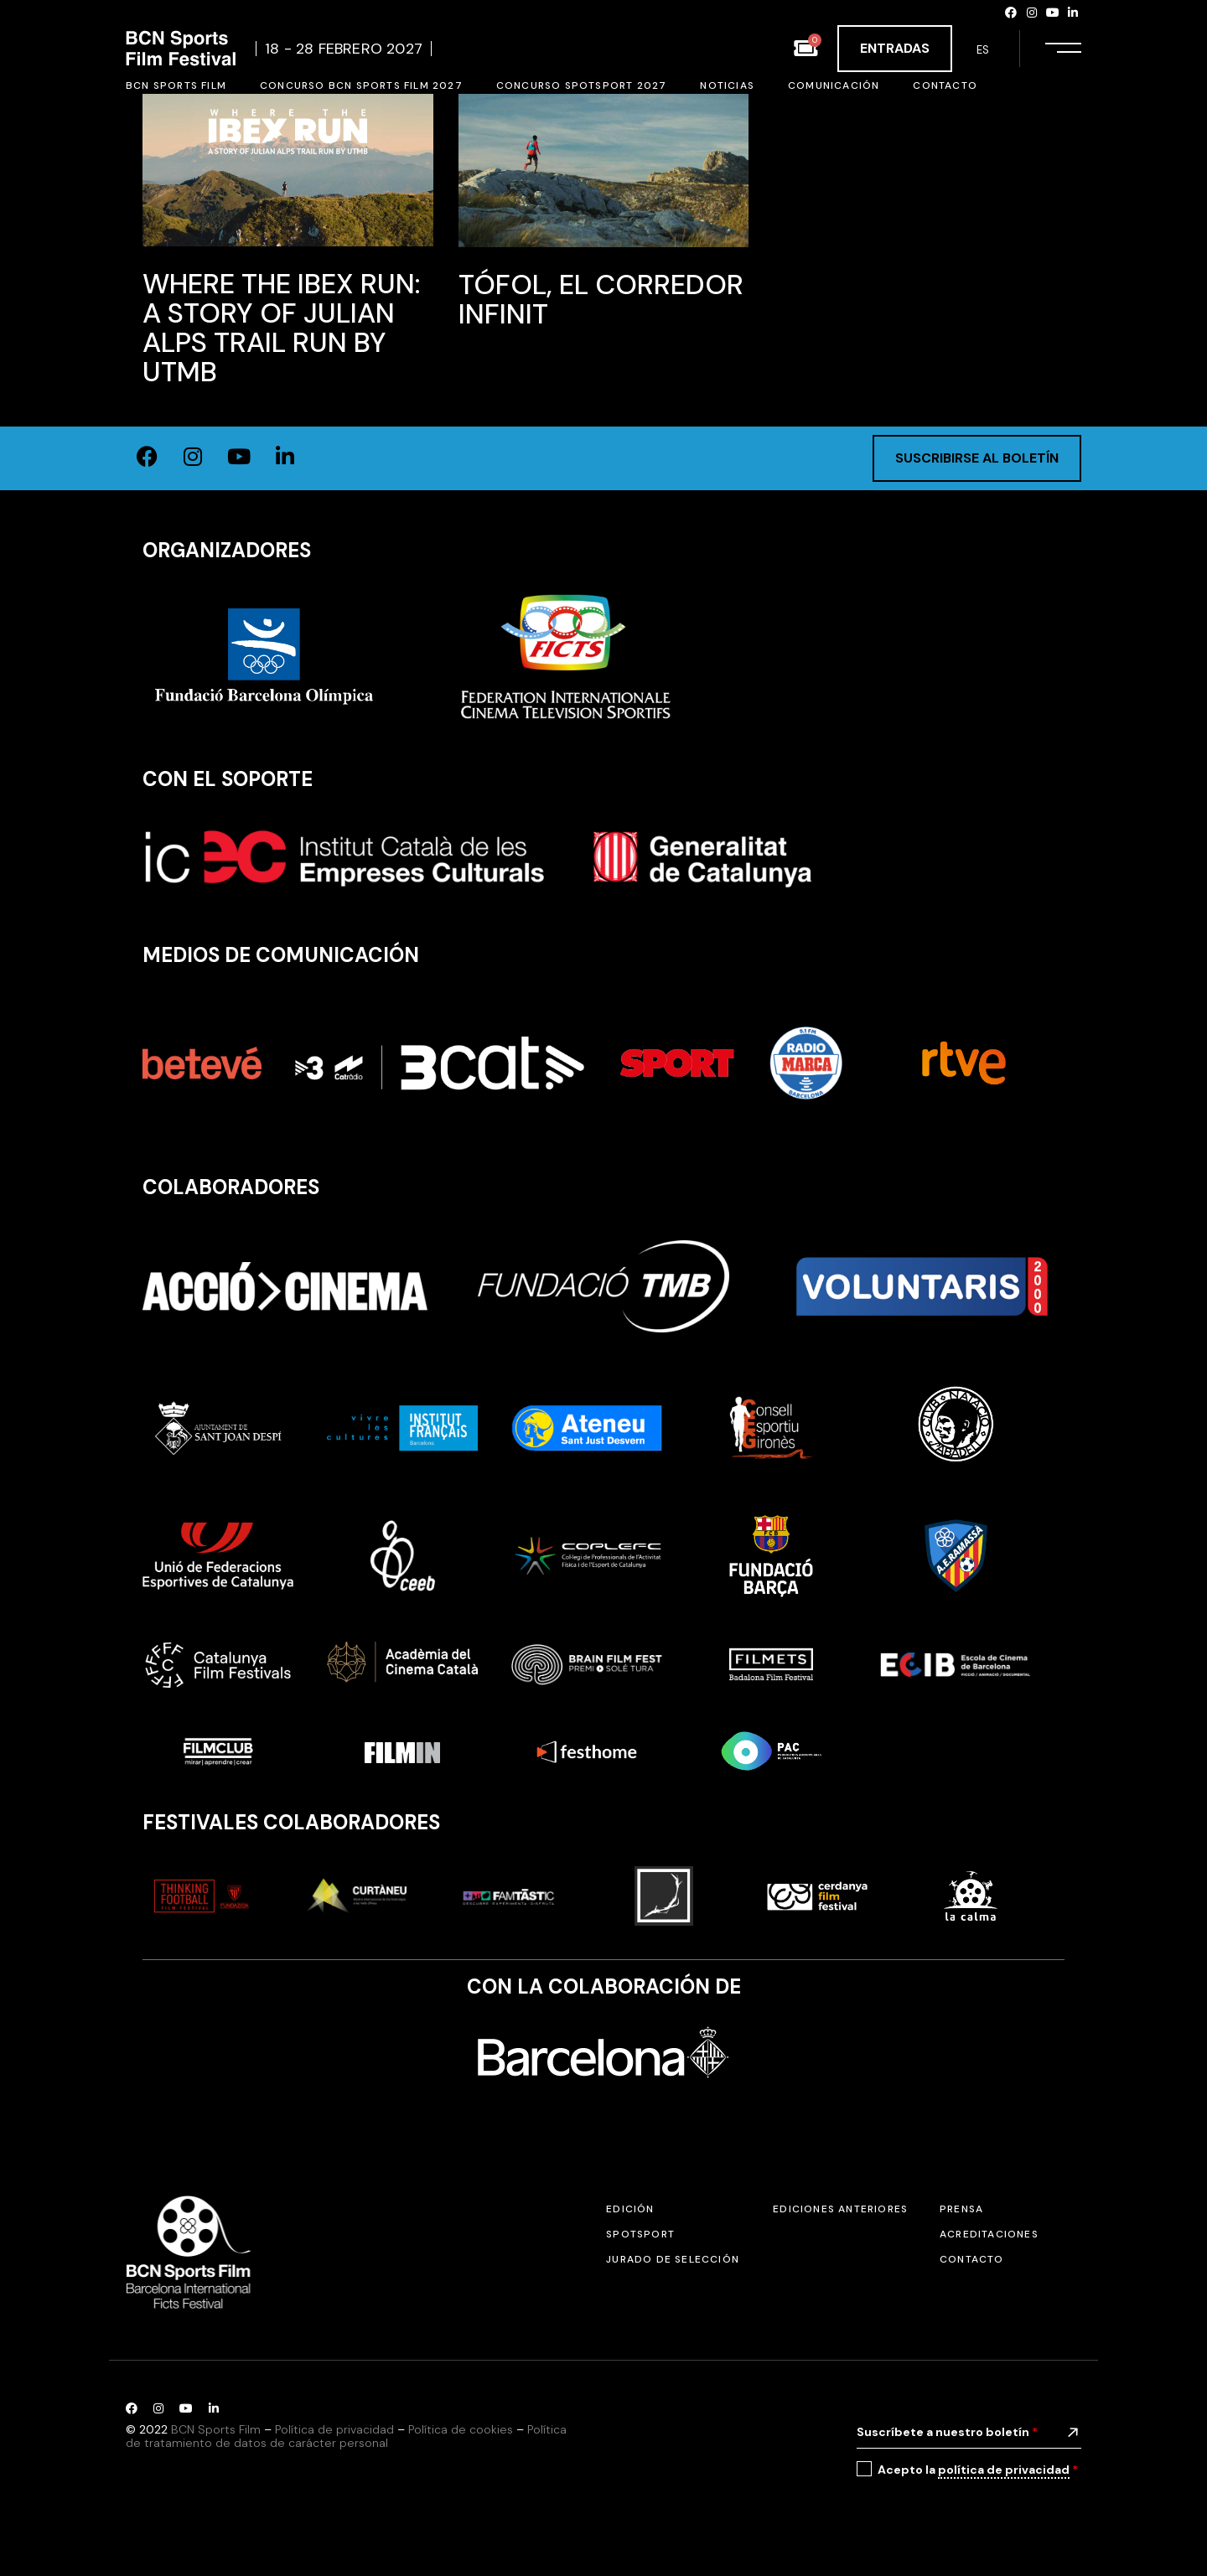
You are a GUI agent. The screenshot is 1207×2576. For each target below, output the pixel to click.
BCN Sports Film (216, 2429)
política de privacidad (1004, 2469)
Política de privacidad (334, 2429)
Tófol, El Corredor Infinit (600, 299)
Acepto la (978, 2470)
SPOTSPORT (640, 2234)
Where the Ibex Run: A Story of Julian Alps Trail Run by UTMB (281, 328)
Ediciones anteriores (840, 2209)
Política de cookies (460, 2429)
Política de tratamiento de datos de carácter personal (346, 2436)
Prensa (961, 2209)
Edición (630, 2209)
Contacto (972, 2259)
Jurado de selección (672, 2259)
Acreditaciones (989, 2234)
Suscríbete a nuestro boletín (947, 2431)
